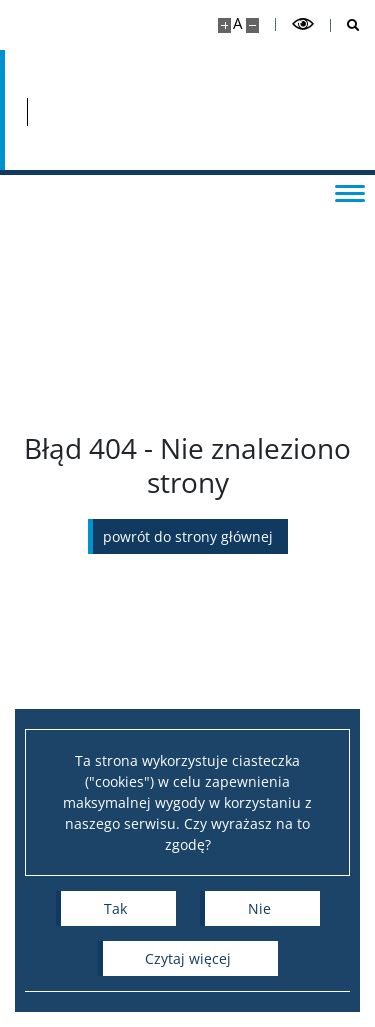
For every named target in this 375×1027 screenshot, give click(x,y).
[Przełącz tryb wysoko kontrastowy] (303, 24)
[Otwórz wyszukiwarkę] (345, 25)
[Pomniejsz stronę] (252, 25)
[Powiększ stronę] (224, 25)
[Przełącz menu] (350, 192)
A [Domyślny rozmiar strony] (237, 23)
